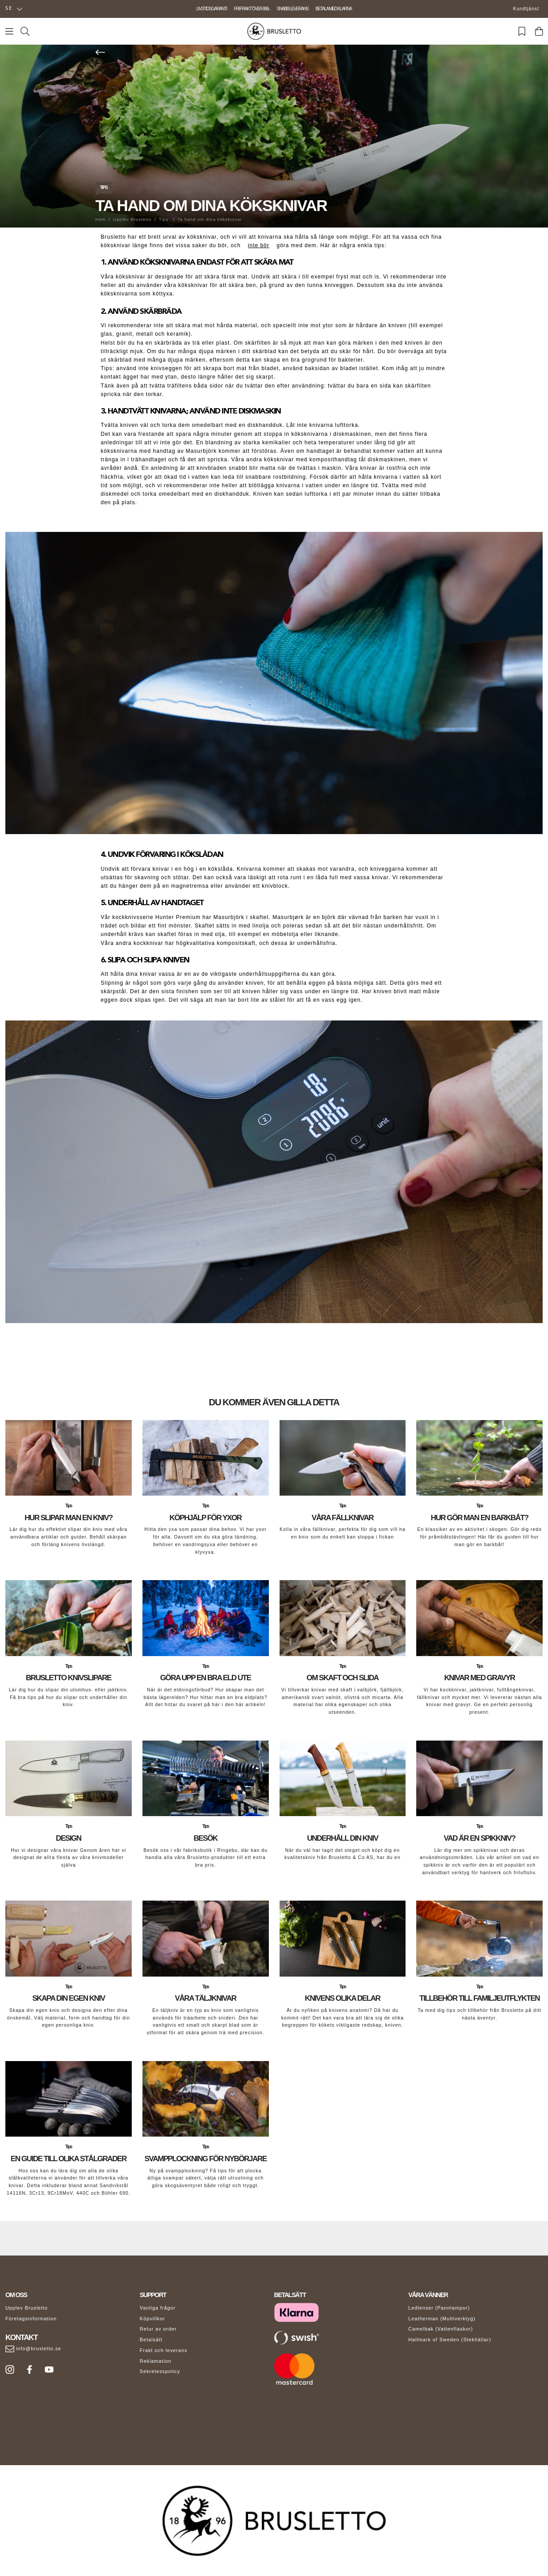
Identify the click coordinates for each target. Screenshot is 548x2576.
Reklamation (156, 2361)
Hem (101, 219)
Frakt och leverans (164, 2350)
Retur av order (158, 2328)
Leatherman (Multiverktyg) (441, 2318)
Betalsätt (151, 2339)
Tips (104, 187)
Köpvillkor (152, 2318)
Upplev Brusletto (132, 219)
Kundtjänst (526, 8)
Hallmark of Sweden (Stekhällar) (449, 2339)
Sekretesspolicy (160, 2371)
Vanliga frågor (158, 2307)
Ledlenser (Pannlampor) (439, 2307)
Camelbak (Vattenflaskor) (440, 2328)
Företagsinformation (31, 2318)
